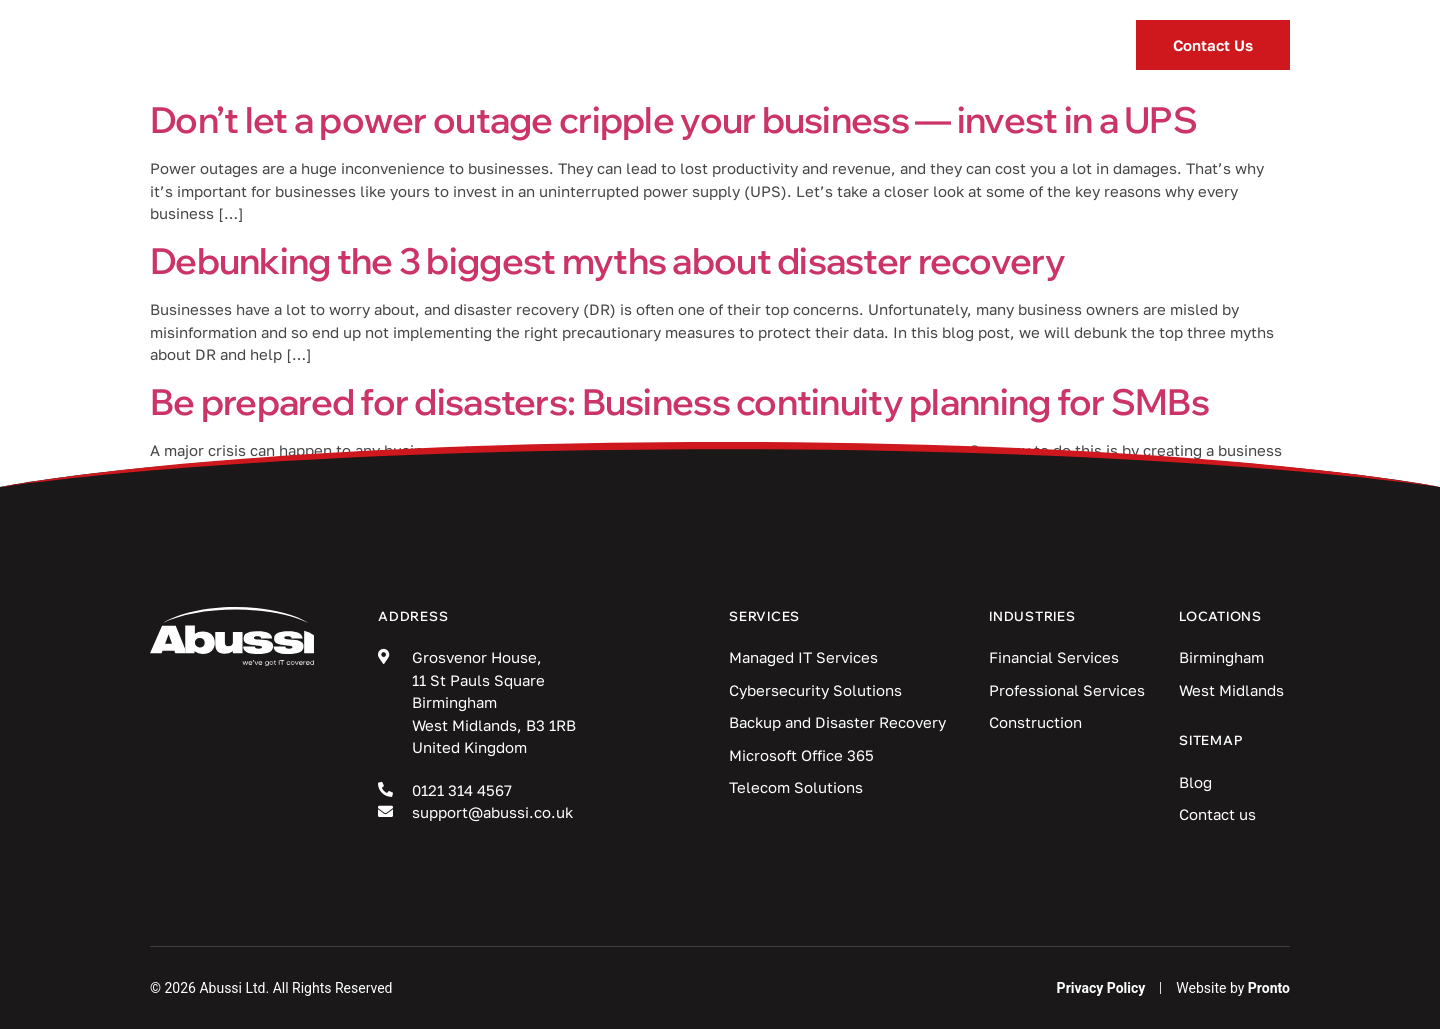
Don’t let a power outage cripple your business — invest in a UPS (673, 119)
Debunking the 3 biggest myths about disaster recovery (607, 260)
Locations (933, 45)
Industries (660, 45)
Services (498, 45)
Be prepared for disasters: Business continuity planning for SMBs (679, 401)
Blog (797, 45)
